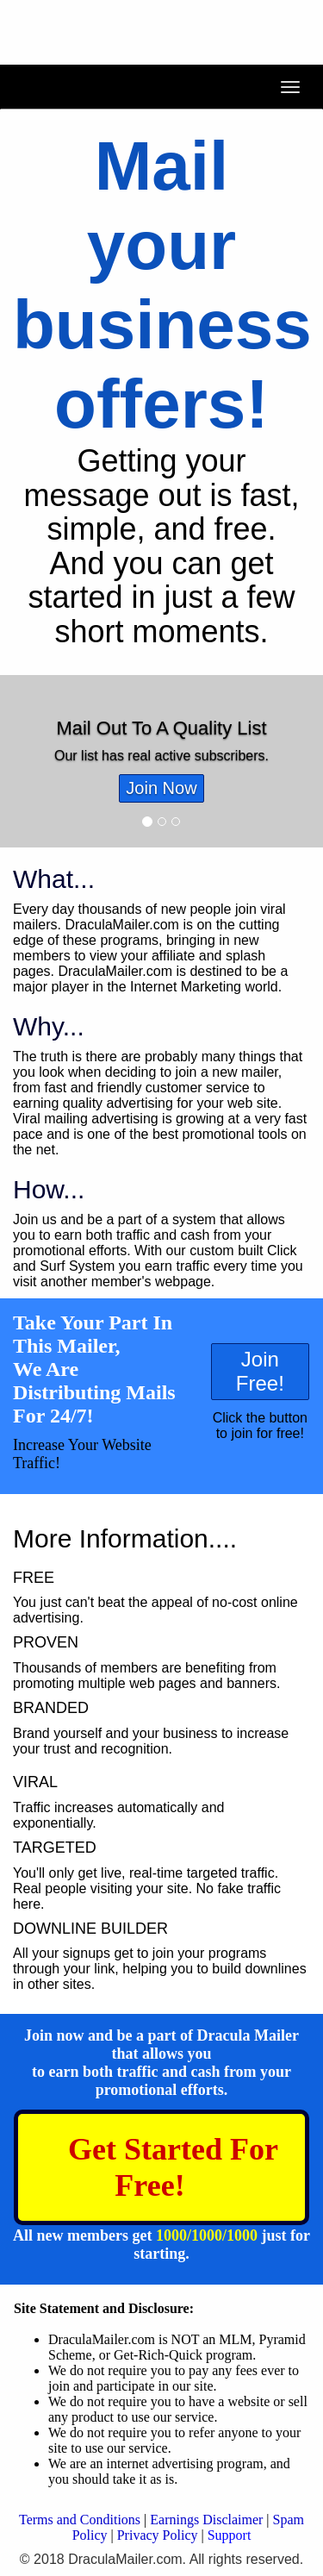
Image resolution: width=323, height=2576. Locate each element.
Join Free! (260, 1371)
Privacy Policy (157, 2535)
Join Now (161, 787)
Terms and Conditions (79, 2519)
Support (230, 2535)
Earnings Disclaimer (206, 2519)
